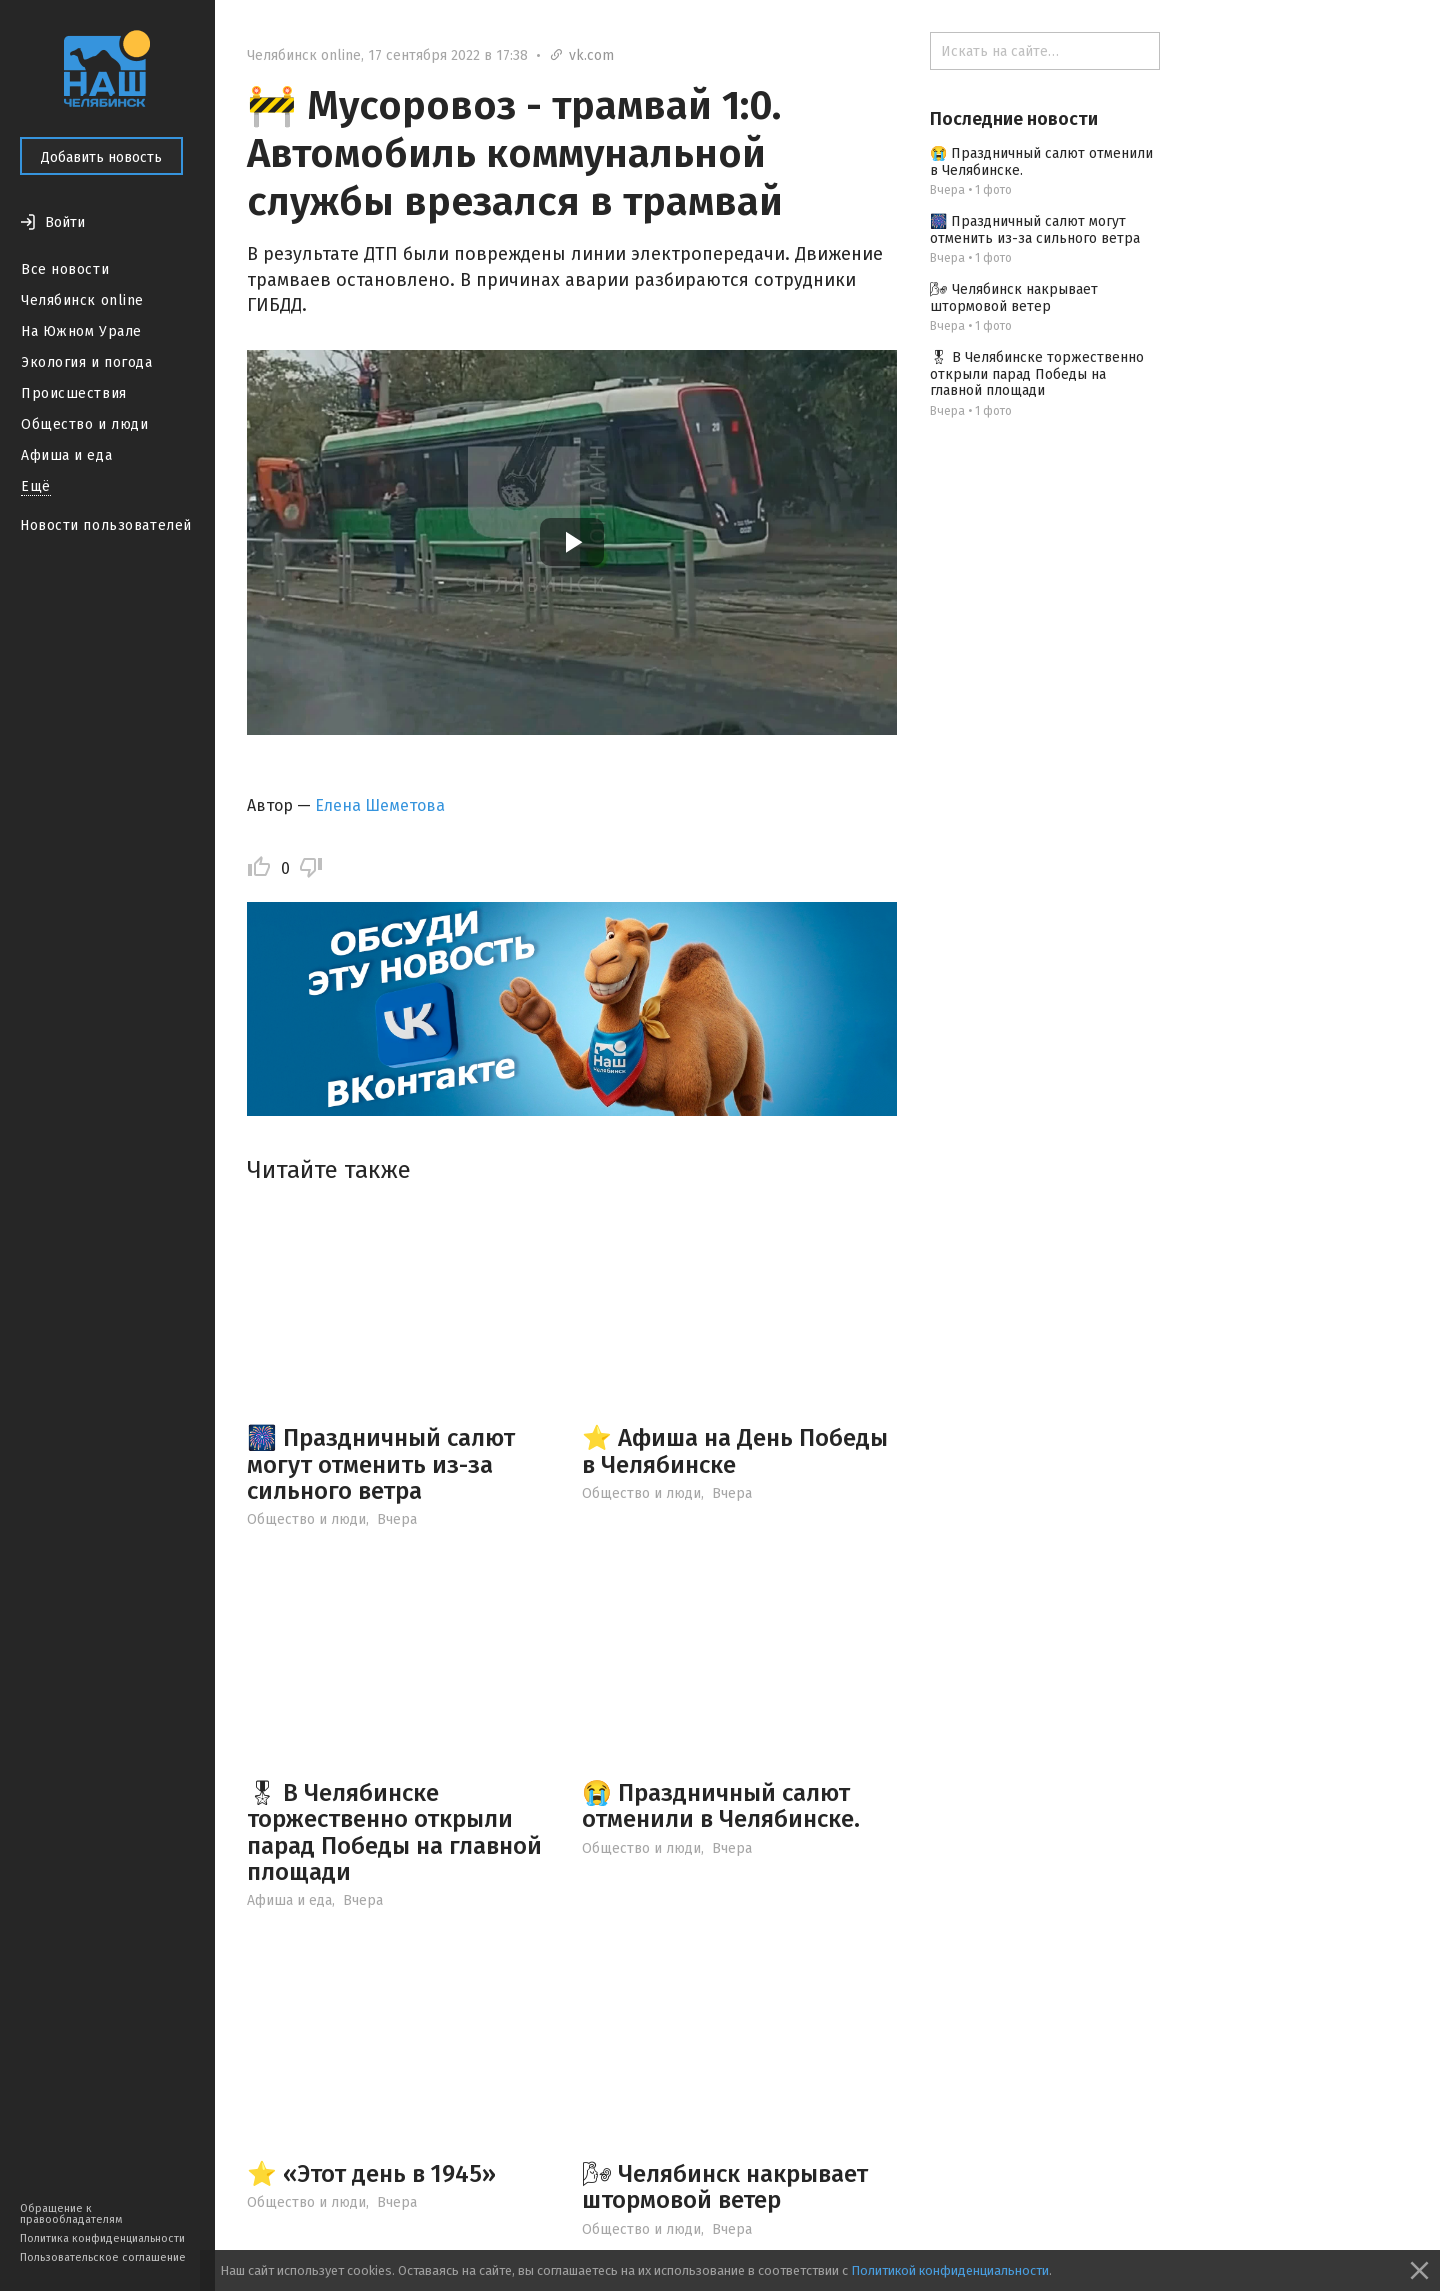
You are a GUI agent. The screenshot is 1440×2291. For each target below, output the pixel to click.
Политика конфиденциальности (102, 2238)
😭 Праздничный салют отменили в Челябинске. (721, 1806)
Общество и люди (84, 424)
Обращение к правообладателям (71, 2214)
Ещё (36, 486)
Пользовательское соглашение (103, 2257)
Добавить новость (101, 157)
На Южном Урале (81, 331)
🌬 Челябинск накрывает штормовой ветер (725, 2187)
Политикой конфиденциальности (950, 2270)
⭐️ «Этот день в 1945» (371, 2174)
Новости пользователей (106, 525)
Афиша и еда (66, 455)
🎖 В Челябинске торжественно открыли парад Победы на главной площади (394, 1832)
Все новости (65, 269)
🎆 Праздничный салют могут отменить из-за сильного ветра (381, 1464)
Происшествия (74, 393)
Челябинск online (82, 300)
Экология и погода (87, 362)
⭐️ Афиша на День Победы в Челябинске (735, 1451)
